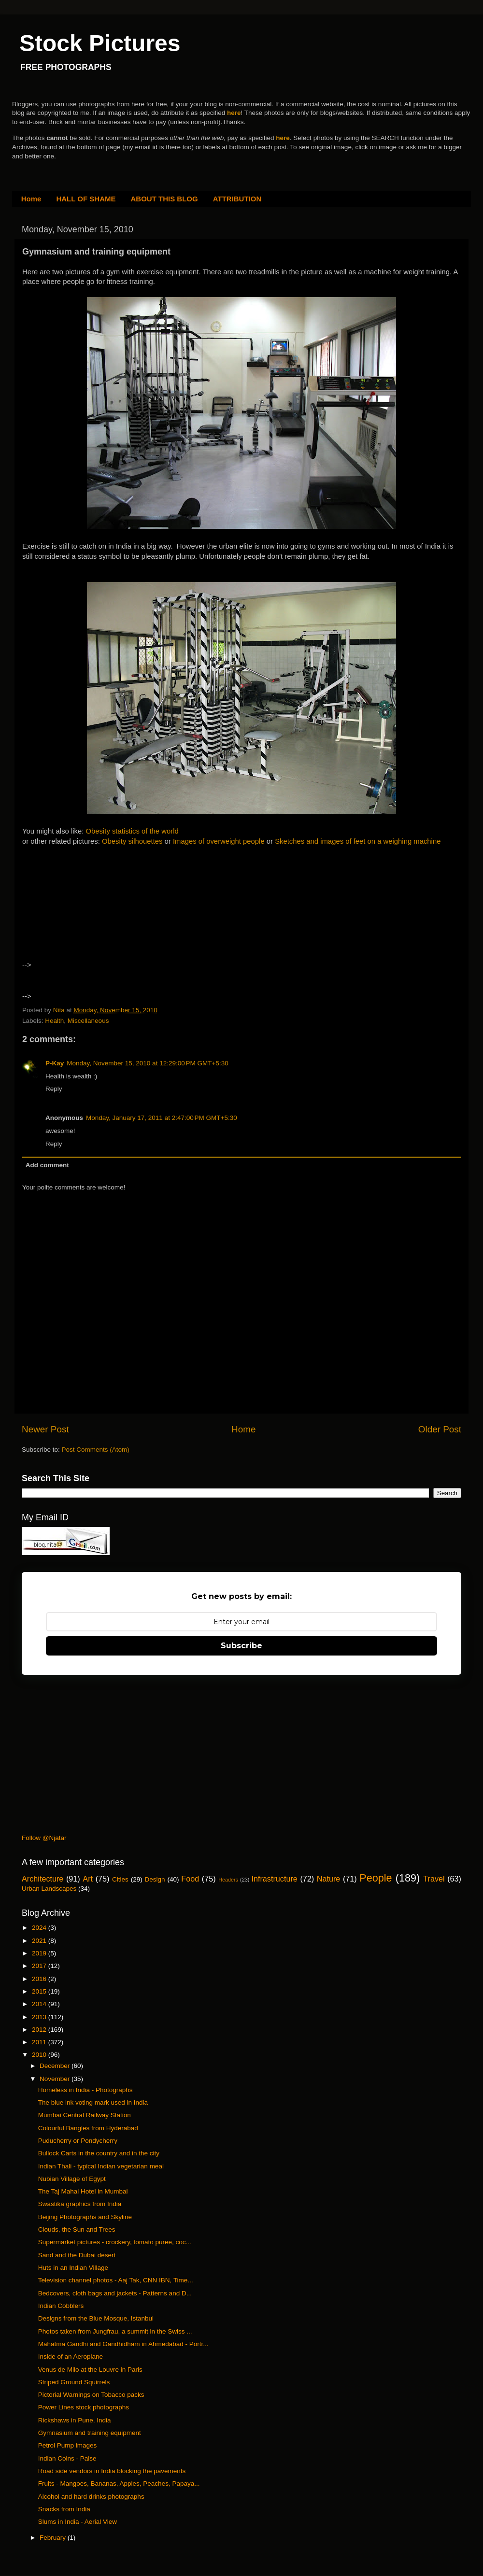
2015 (40, 1991)
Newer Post (45, 1429)
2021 (40, 1940)
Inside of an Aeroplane (70, 2356)
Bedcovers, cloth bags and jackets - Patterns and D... (115, 2293)
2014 (40, 2004)
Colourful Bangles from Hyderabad (88, 2128)
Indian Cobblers (61, 2305)
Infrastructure (274, 1878)
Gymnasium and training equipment (89, 2432)
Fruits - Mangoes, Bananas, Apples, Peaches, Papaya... (119, 2483)
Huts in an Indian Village (73, 2267)
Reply (53, 1088)
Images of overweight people (219, 841)
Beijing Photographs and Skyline (85, 2217)
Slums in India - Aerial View (77, 2521)
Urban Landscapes (49, 1888)
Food (190, 1878)
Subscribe (241, 1645)
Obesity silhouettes (132, 841)
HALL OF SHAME (85, 199)
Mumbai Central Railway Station (84, 2115)
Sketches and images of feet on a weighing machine (357, 841)
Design (155, 1879)
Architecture (42, 1878)
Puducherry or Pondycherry (77, 2140)
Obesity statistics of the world (131, 831)
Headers (228, 1879)
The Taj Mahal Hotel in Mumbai (83, 2191)
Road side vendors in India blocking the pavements (111, 2471)
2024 (40, 1927)
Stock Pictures (99, 43)
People (375, 1878)
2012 (40, 2029)
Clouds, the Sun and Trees (76, 2229)
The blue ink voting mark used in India (93, 2102)
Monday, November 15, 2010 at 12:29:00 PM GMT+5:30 (147, 1063)
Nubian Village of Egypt (72, 2178)
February (54, 2537)
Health (54, 1020)
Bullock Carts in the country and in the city (98, 2153)
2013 (40, 2017)
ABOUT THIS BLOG (164, 199)
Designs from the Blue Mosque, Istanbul (96, 2318)
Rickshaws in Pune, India (74, 2420)
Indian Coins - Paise (67, 2458)
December (55, 2065)
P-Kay (54, 1063)
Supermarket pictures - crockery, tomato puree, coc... (114, 2242)
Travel (433, 1878)
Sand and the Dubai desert (77, 2255)
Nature (329, 1878)
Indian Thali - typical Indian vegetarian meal (101, 2166)
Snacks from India (64, 2509)
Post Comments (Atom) (95, 1449)
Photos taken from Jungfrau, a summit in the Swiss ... (115, 2331)
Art (88, 1878)
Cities (120, 1879)
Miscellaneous (88, 1020)
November (55, 2078)
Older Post (439, 1429)
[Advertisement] (105, 907)
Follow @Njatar (44, 1837)
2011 (40, 2042)
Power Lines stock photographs (83, 2407)
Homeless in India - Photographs (85, 2090)
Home (31, 199)
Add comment (47, 1165)
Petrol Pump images (67, 2445)
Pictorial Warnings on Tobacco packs (91, 2394)
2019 (40, 1953)
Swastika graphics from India (80, 2204)
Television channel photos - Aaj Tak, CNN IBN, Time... (115, 2280)
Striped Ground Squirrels (74, 2382)
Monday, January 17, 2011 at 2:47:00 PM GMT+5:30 (161, 1117)
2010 (40, 2054)
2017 (40, 1965)
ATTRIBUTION (237, 199)
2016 (40, 1978)
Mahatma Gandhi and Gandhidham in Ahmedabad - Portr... (123, 2344)
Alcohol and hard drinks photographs (91, 2496)
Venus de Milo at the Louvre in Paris (90, 2369)
